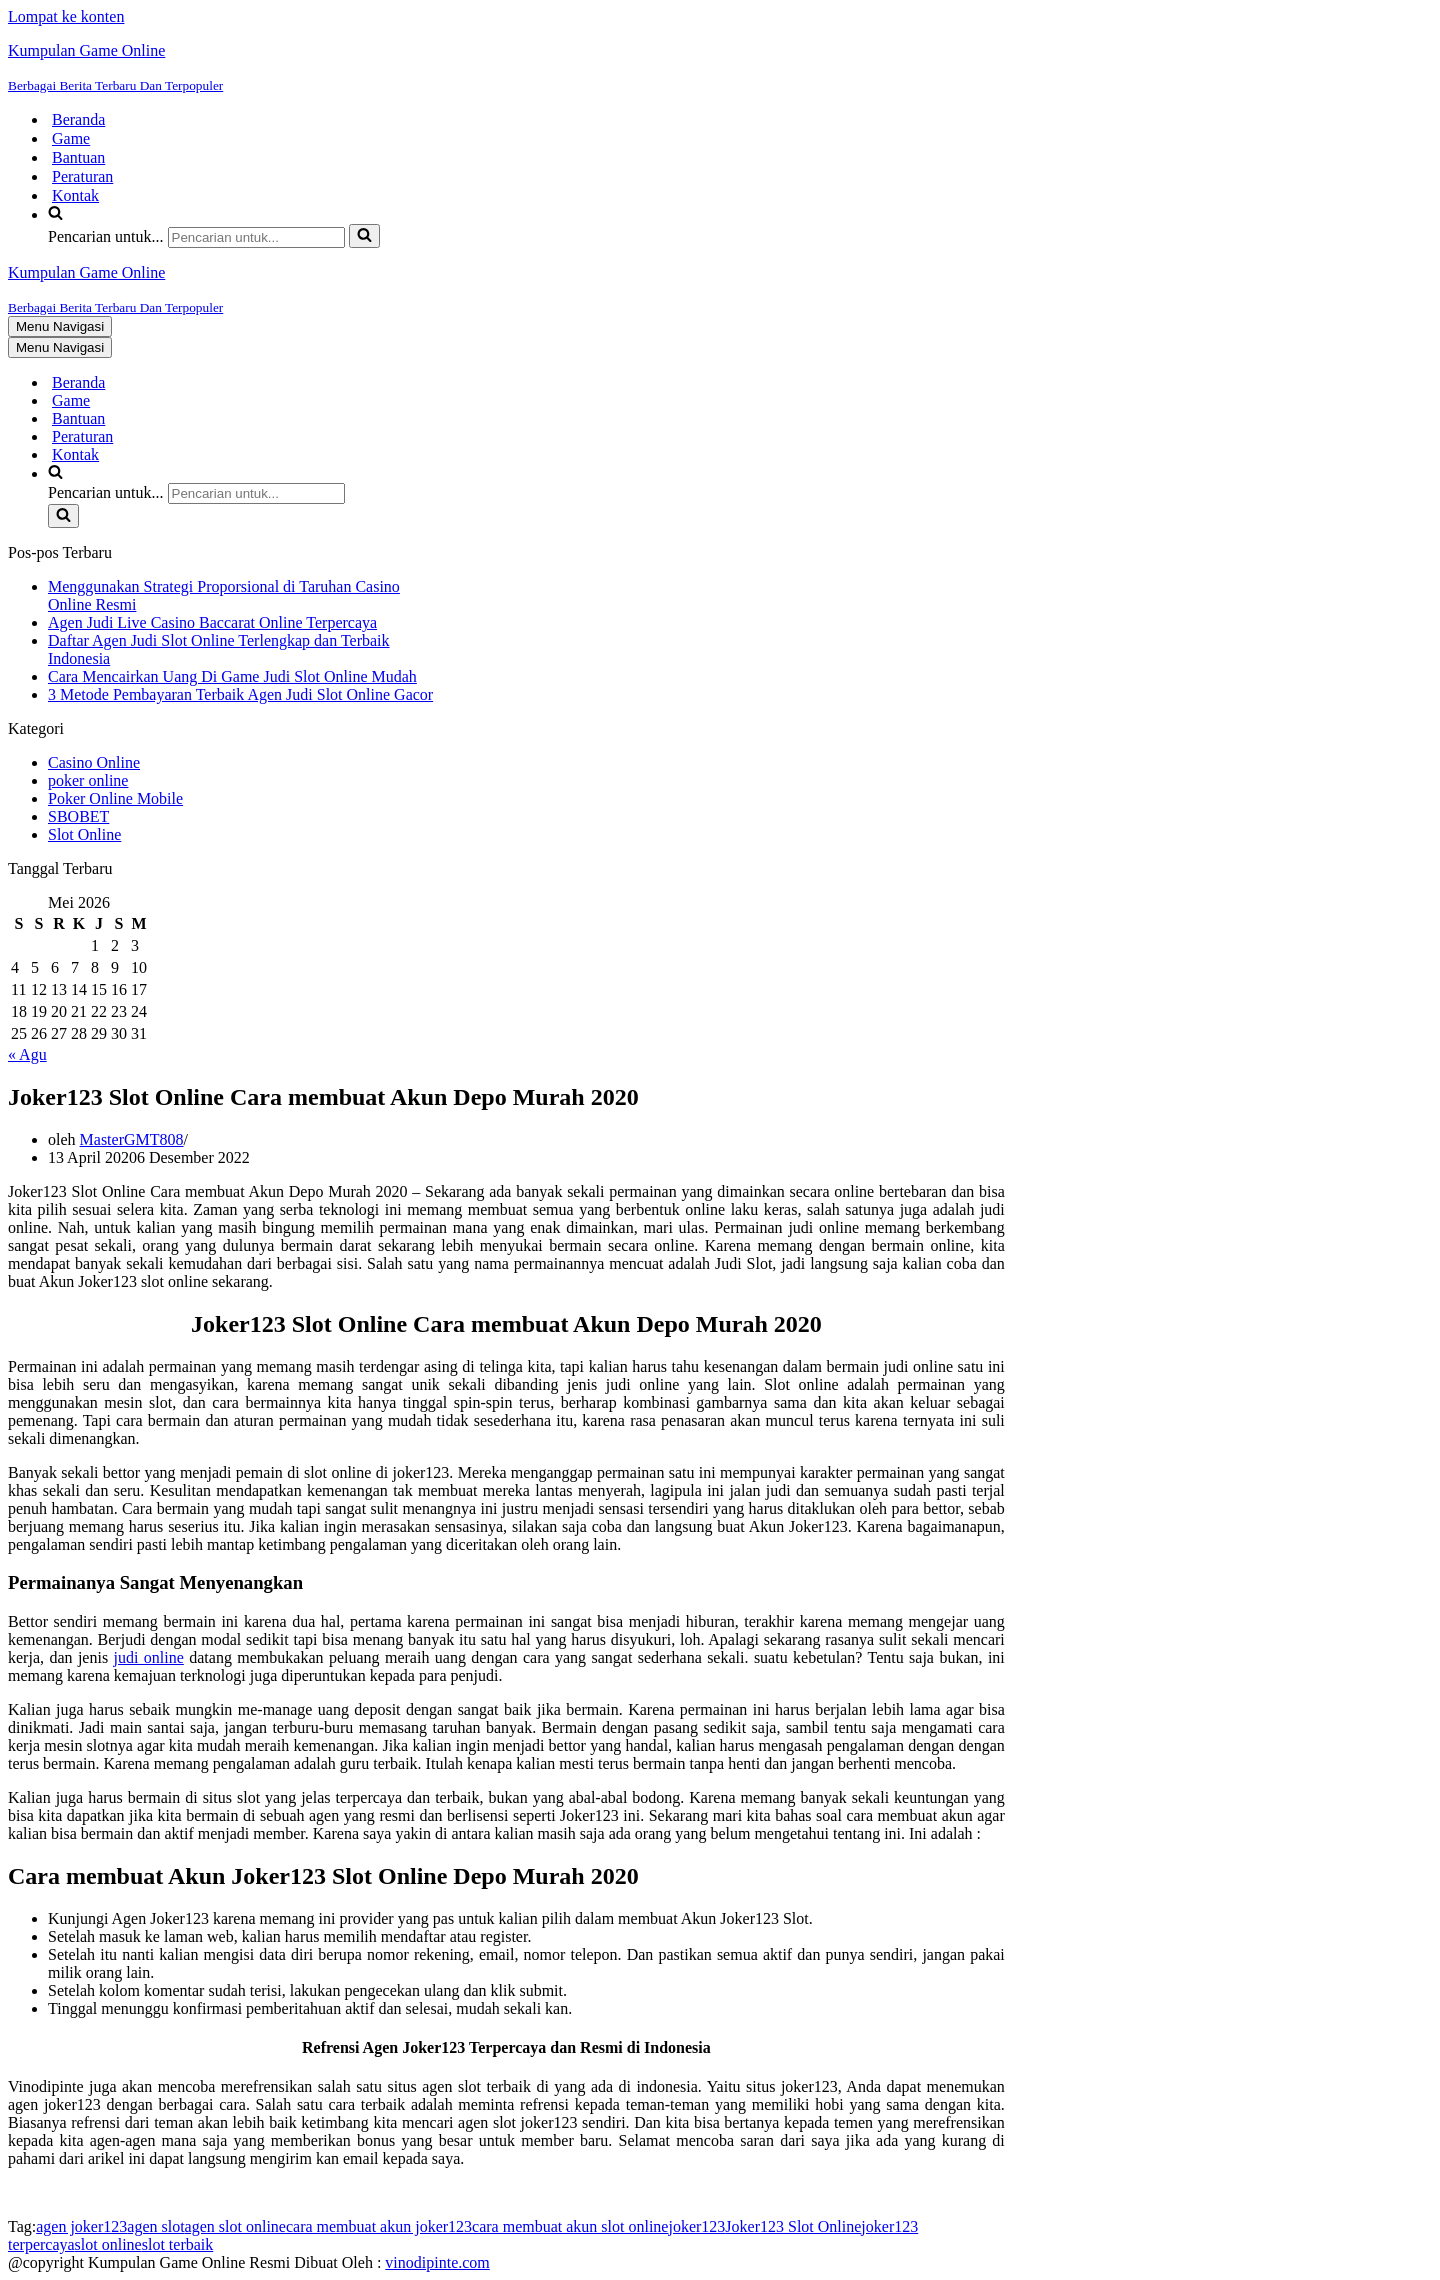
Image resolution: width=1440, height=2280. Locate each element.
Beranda (78, 119)
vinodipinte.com (437, 2262)
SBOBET (78, 816)
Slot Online (84, 834)
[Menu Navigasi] (60, 326)
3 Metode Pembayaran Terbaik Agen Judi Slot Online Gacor (240, 694)
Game (71, 138)
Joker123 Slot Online (793, 2226)
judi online (149, 1657)
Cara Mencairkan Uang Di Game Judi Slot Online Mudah (232, 676)
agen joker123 (81, 2226)
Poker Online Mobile (115, 798)
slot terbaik (178, 2244)
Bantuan (78, 157)
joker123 (696, 2226)
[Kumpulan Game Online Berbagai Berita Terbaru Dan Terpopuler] (720, 68)
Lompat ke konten (66, 16)
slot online (108, 2244)
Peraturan (82, 176)
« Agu (27, 1054)
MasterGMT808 (132, 1139)
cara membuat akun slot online (570, 2226)
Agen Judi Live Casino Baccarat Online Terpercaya (212, 622)
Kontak (75, 195)
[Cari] (256, 237)
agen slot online (235, 2226)
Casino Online (94, 762)
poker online (88, 780)
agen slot (155, 2226)
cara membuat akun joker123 (379, 2226)
